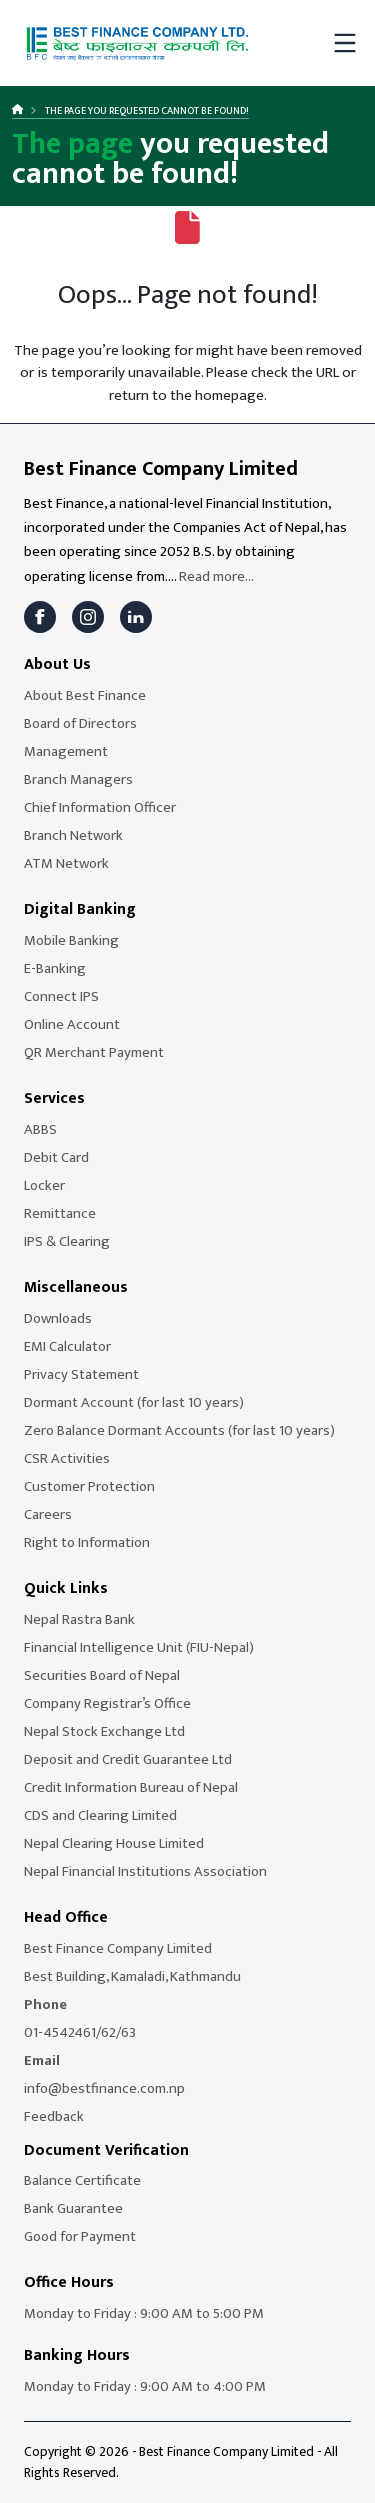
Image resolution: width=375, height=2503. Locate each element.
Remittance (60, 1213)
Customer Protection (89, 1486)
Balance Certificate (82, 2180)
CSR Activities (67, 1458)
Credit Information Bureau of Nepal (131, 1787)
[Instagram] (88, 617)
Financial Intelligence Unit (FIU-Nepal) (139, 1647)
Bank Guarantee (73, 2208)
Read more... (216, 576)
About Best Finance (85, 695)
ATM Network (66, 863)
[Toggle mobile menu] (345, 43)
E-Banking (55, 968)
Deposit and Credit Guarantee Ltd (128, 1759)
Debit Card (56, 1157)
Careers (48, 1514)
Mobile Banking (71, 940)
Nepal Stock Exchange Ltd (104, 1731)
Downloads (58, 1318)
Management (66, 751)
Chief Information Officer (100, 807)
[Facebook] (40, 617)
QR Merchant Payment (94, 1052)
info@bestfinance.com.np (104, 2088)
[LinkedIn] (136, 617)
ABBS (40, 1129)
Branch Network (73, 835)
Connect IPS (61, 996)
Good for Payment (80, 2236)
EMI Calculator (67, 1346)
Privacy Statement (81, 1374)
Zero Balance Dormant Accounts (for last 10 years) (179, 1430)
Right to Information (87, 1542)
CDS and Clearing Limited (100, 1815)
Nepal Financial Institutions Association (145, 1871)
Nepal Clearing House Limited (114, 1843)
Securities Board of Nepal (102, 1675)
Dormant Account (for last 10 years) (134, 1402)
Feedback (54, 2116)
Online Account (72, 1024)
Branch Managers (78, 779)
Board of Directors (80, 723)
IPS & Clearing (67, 1241)
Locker (44, 1185)
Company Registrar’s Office (107, 1703)
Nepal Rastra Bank (79, 1619)
